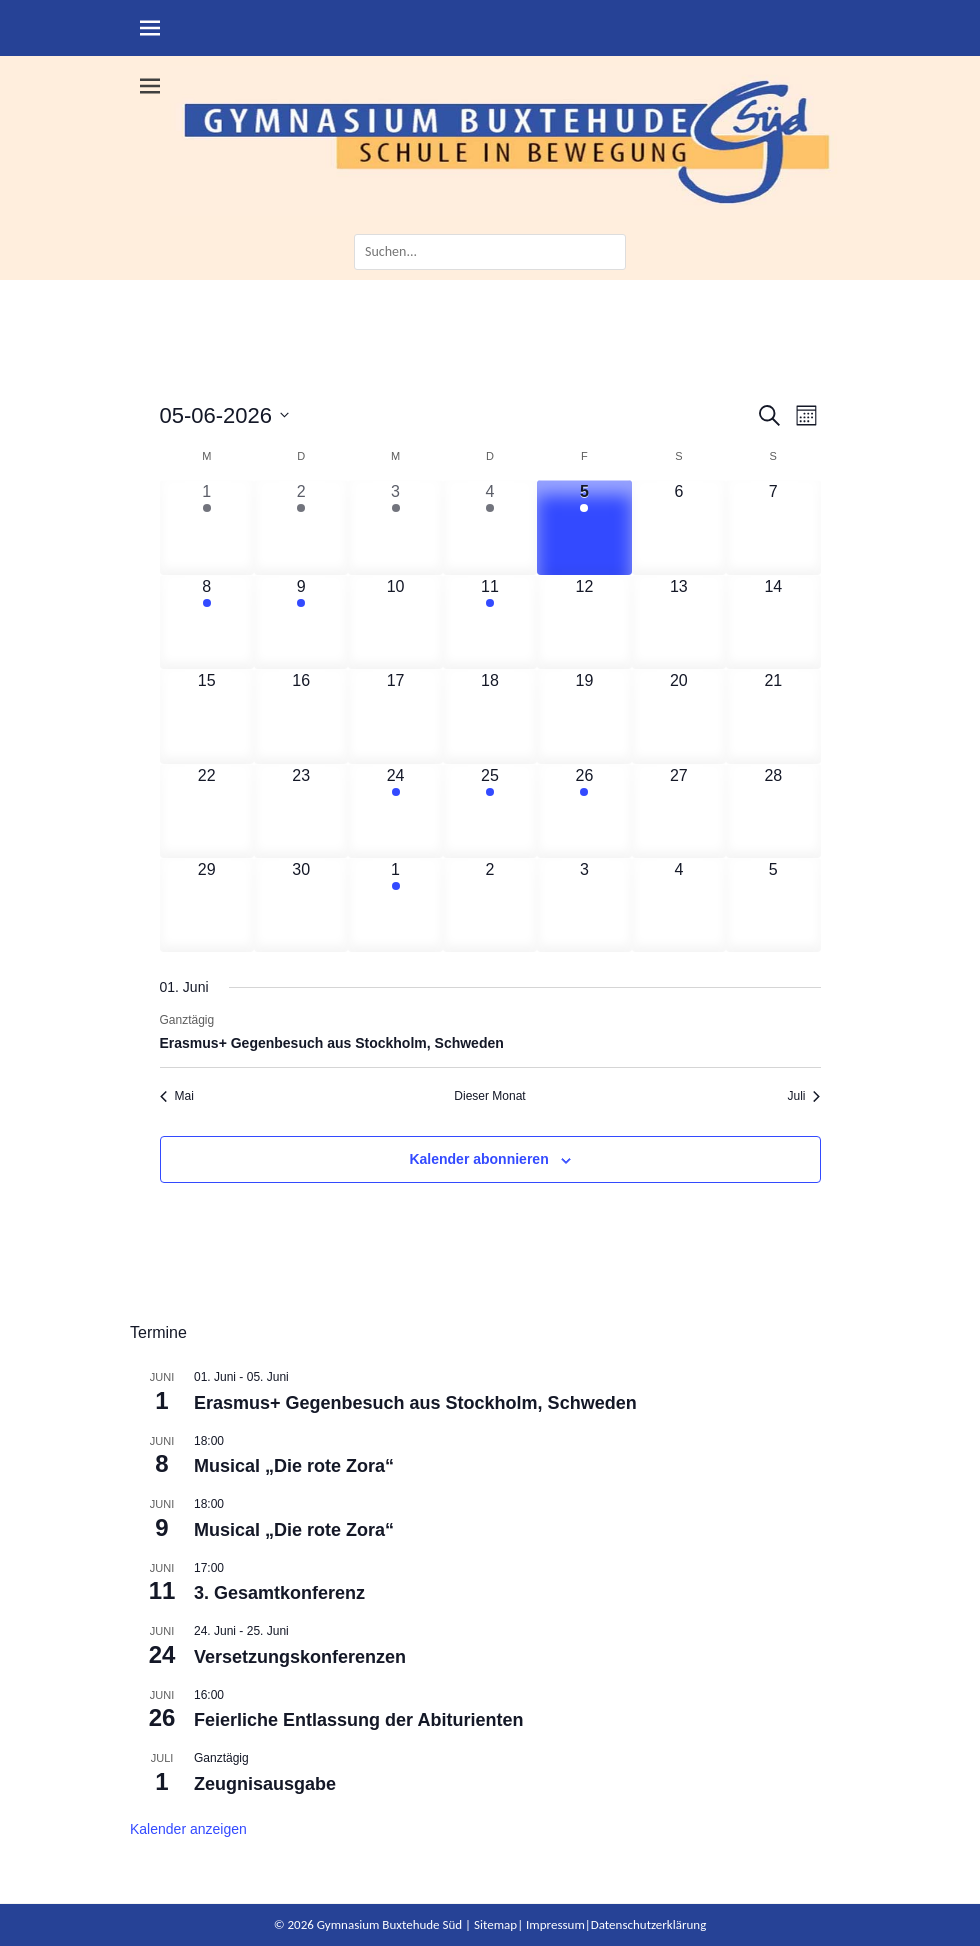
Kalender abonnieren (478, 1159)
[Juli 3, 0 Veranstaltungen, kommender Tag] (584, 905)
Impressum (555, 1924)
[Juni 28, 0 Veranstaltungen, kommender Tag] (773, 811)
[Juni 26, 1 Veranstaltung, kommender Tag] (584, 811)
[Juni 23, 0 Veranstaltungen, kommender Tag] (301, 811)
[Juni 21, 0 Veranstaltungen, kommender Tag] (773, 716)
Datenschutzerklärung (649, 1924)
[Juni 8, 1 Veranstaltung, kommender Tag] (207, 622)
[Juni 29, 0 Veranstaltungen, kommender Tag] (207, 905)
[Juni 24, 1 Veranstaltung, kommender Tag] (395, 811)
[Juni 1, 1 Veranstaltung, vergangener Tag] (207, 527)
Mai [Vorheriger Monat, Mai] (177, 1096)
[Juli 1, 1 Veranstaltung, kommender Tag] (395, 905)
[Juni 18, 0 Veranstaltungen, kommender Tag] (490, 716)
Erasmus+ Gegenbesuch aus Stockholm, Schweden (332, 1043)
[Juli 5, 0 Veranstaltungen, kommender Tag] (773, 905)
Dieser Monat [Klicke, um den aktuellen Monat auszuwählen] (489, 1096)
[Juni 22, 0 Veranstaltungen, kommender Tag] (207, 811)
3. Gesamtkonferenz (279, 1593)
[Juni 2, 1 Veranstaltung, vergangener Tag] (301, 527)
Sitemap (495, 1924)
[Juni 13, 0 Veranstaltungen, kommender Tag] (679, 622)
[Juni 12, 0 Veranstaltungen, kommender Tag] (584, 622)
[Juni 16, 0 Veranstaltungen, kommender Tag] (301, 716)
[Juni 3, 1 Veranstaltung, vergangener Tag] (395, 527)
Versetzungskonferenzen (300, 1657)
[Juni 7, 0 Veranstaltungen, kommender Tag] (773, 527)
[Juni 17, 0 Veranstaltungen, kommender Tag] (395, 716)
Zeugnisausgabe (265, 1784)
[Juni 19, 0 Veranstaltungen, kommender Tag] (584, 716)
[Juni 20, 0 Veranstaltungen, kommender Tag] (679, 716)
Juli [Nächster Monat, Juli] (803, 1096)
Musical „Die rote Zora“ (294, 1466)
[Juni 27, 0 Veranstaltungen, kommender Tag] (679, 811)
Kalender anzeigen (188, 1829)
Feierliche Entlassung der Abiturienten (358, 1720)
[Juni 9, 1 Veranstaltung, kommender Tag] (301, 622)
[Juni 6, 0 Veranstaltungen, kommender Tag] (679, 527)
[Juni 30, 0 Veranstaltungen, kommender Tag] (301, 905)
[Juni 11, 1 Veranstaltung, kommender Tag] (490, 622)
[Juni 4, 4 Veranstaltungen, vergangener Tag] (490, 527)
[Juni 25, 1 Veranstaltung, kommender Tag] (490, 811)
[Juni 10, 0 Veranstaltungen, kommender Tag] (395, 622)
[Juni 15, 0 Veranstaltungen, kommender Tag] (207, 716)
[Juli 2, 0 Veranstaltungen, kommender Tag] (490, 905)
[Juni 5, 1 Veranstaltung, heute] (584, 527)
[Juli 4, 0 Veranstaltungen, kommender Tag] (679, 905)
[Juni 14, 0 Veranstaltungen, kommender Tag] (773, 622)
